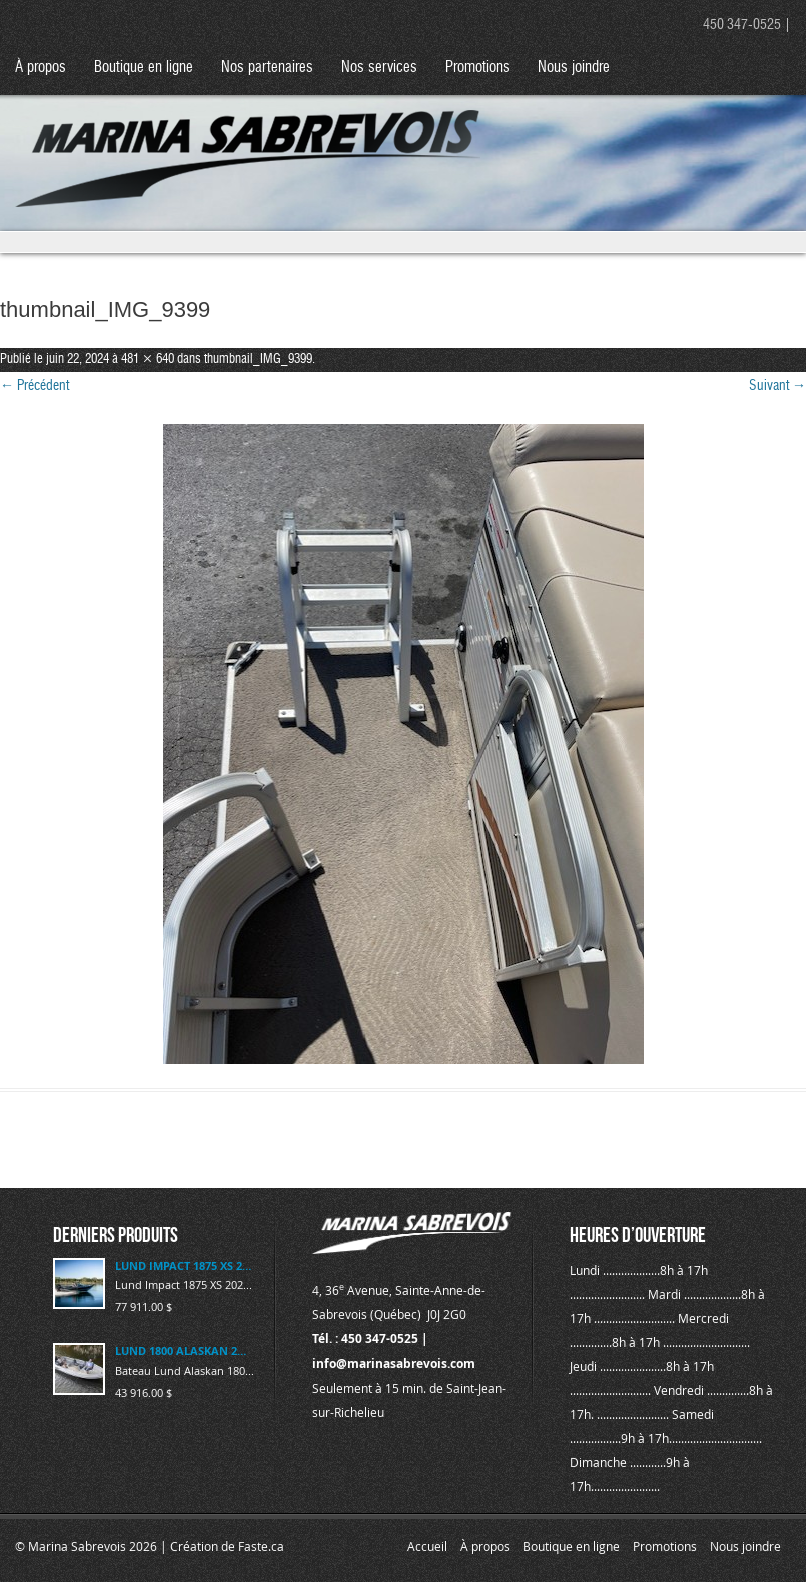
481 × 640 (147, 359)
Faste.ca (261, 1546)
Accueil (427, 1546)
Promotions (477, 67)
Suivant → (777, 386)
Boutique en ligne (143, 67)
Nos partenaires (267, 67)
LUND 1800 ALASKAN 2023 (183, 1350)
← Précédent (34, 386)
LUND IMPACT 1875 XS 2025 (183, 1265)
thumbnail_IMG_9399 (258, 359)
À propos (40, 67)
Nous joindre (574, 67)
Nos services (379, 67)
